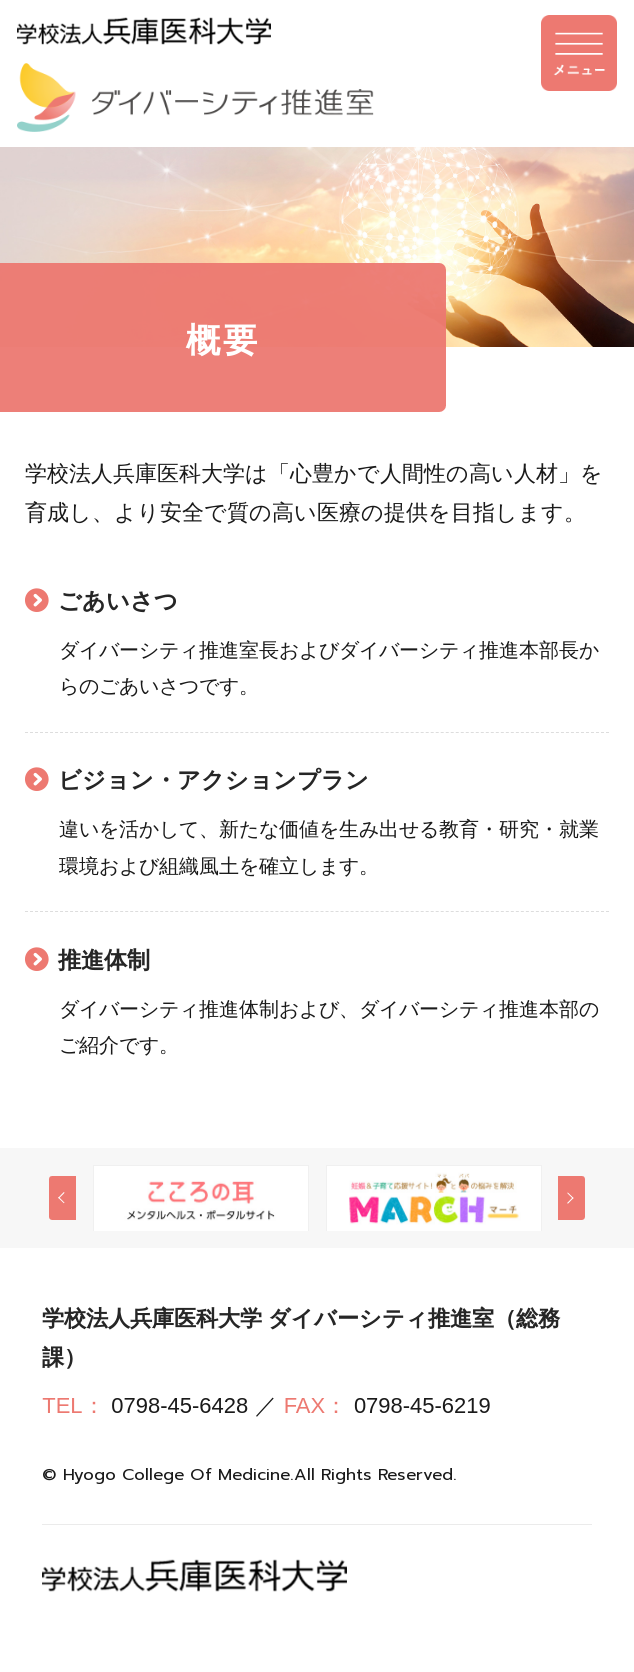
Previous (62, 1201)
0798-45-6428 (179, 1409)
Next (571, 1201)
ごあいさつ (121, 601)
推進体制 (107, 962)
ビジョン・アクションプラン (221, 781)
